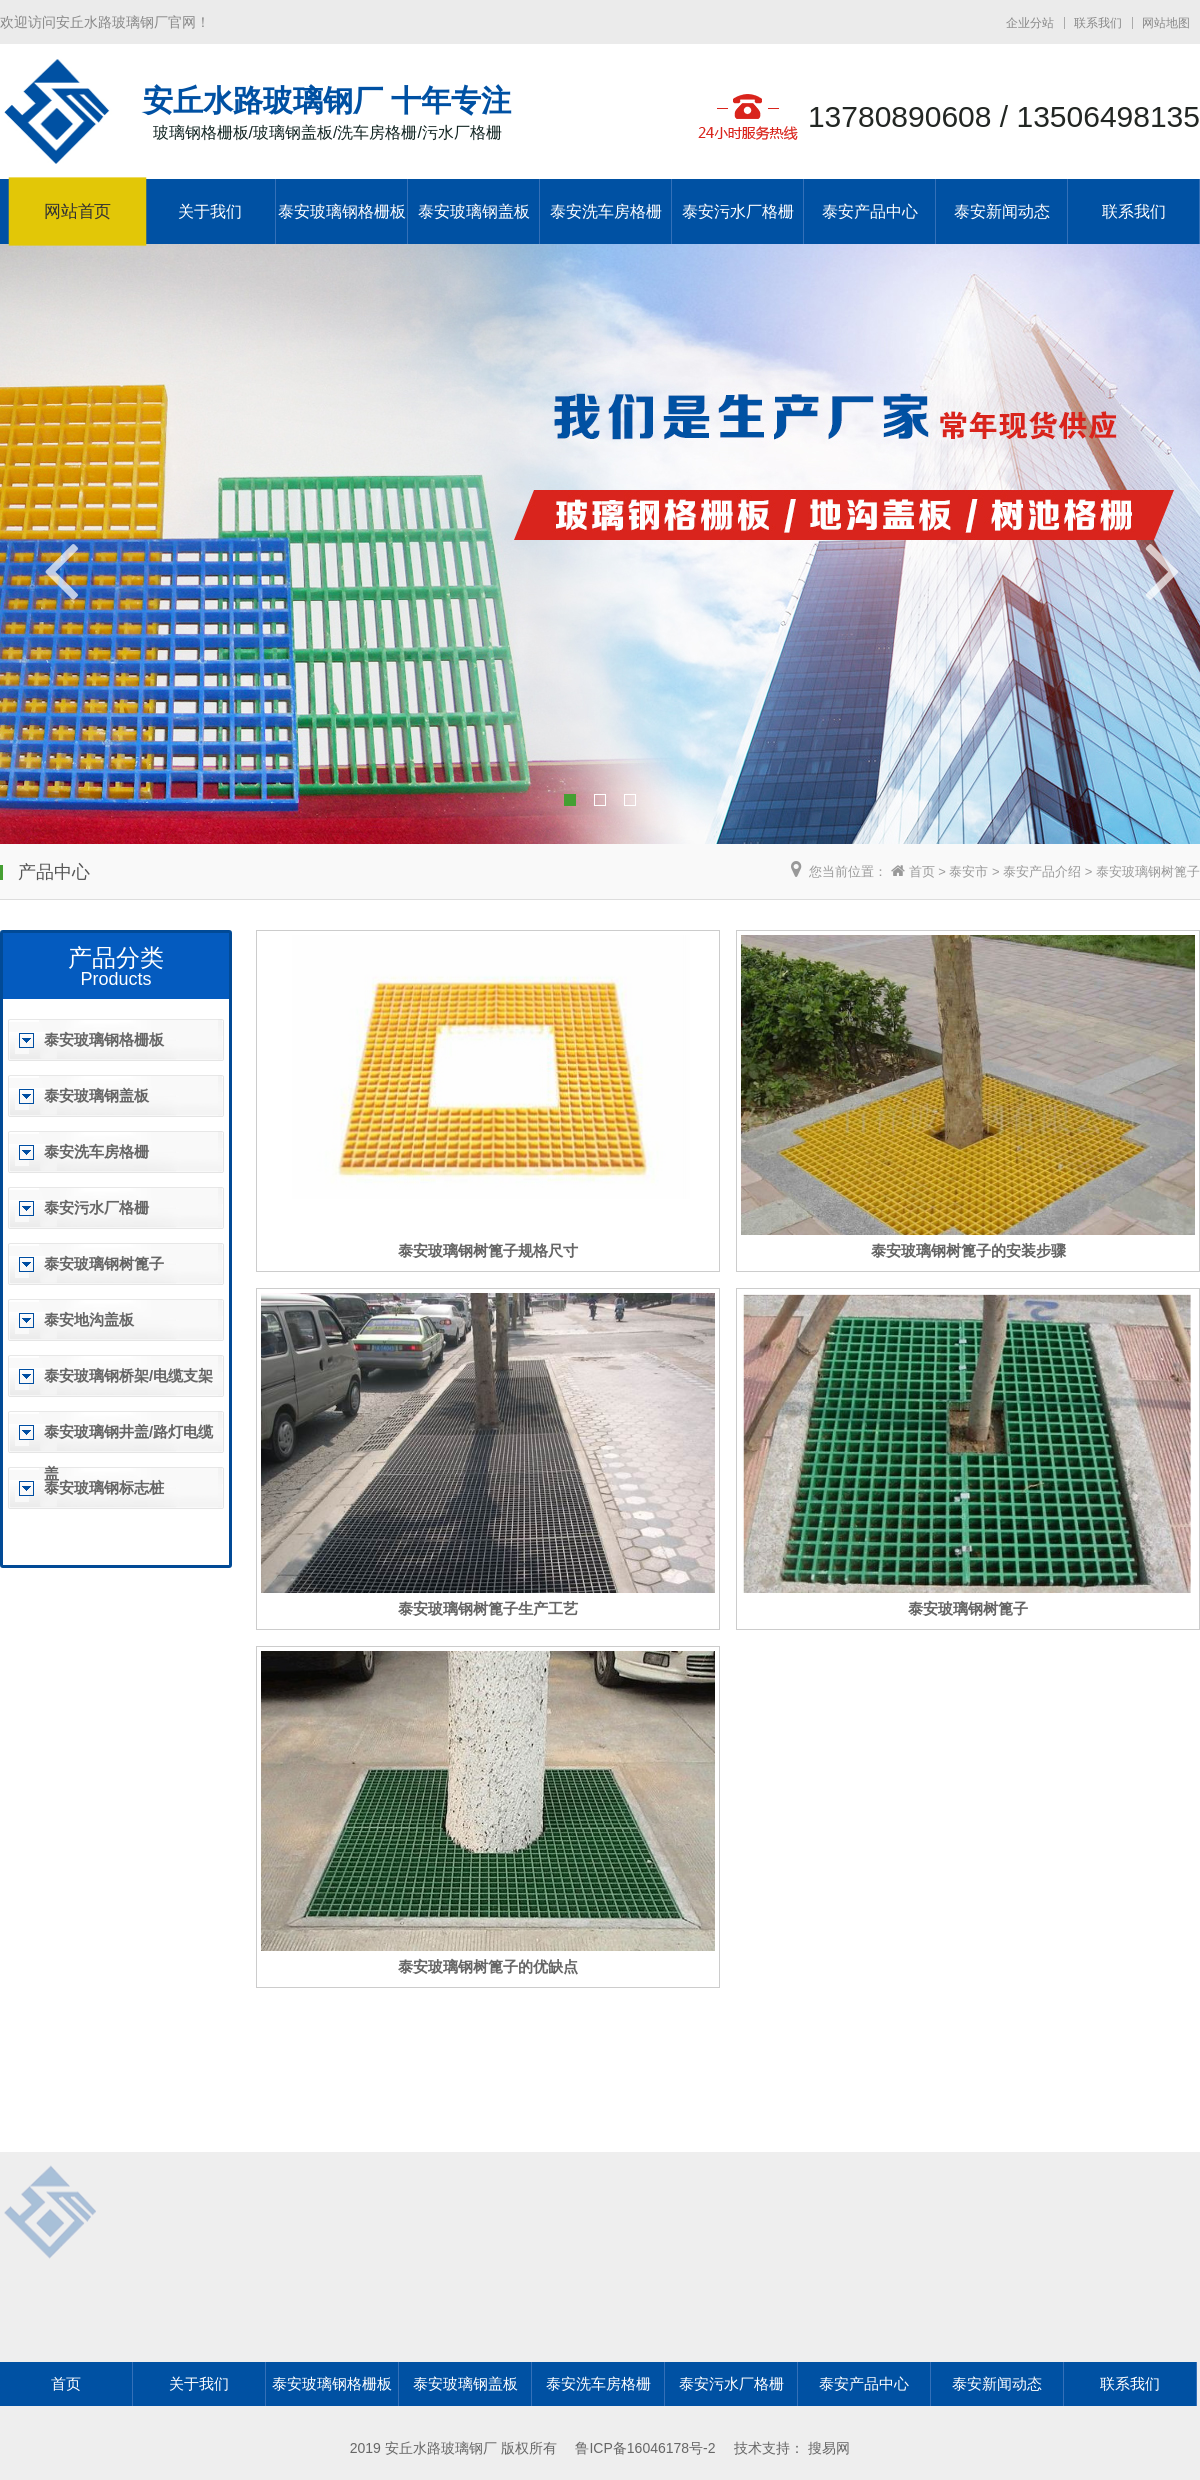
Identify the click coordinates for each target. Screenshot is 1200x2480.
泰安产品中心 (870, 211)
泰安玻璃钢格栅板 (342, 211)
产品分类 (116, 957)
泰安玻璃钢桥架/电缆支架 (128, 1375)
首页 (922, 871)
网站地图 (1166, 23)
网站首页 (77, 212)
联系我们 (1098, 23)
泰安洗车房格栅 (606, 211)
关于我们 (210, 211)
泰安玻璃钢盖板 (474, 211)
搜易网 (829, 2448)
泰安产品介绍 (1042, 871)
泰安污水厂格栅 (738, 211)
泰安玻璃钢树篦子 (1148, 871)
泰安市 (968, 871)
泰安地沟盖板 (89, 1319)
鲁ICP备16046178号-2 (645, 2448)
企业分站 (1030, 23)
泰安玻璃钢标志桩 (104, 1487)
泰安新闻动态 (1002, 211)
